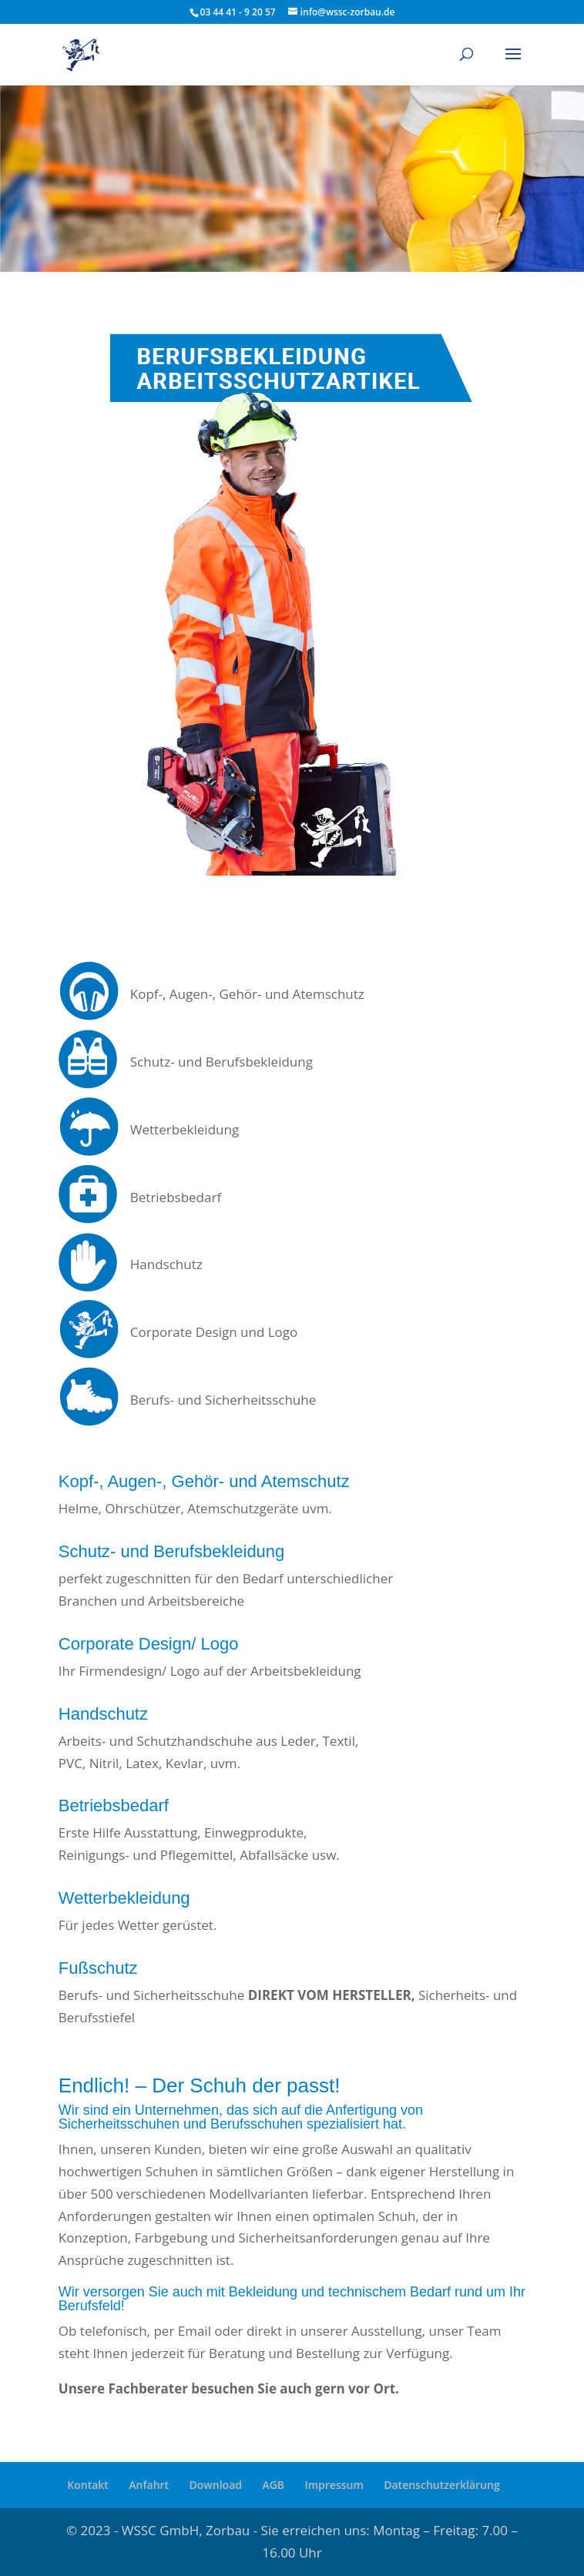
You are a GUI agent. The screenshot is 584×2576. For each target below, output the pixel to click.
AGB (273, 2484)
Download (216, 2484)
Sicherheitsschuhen (119, 2124)
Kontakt (88, 2484)
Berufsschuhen (256, 2124)
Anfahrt (149, 2484)
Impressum (333, 2484)
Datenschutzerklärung (441, 2484)
